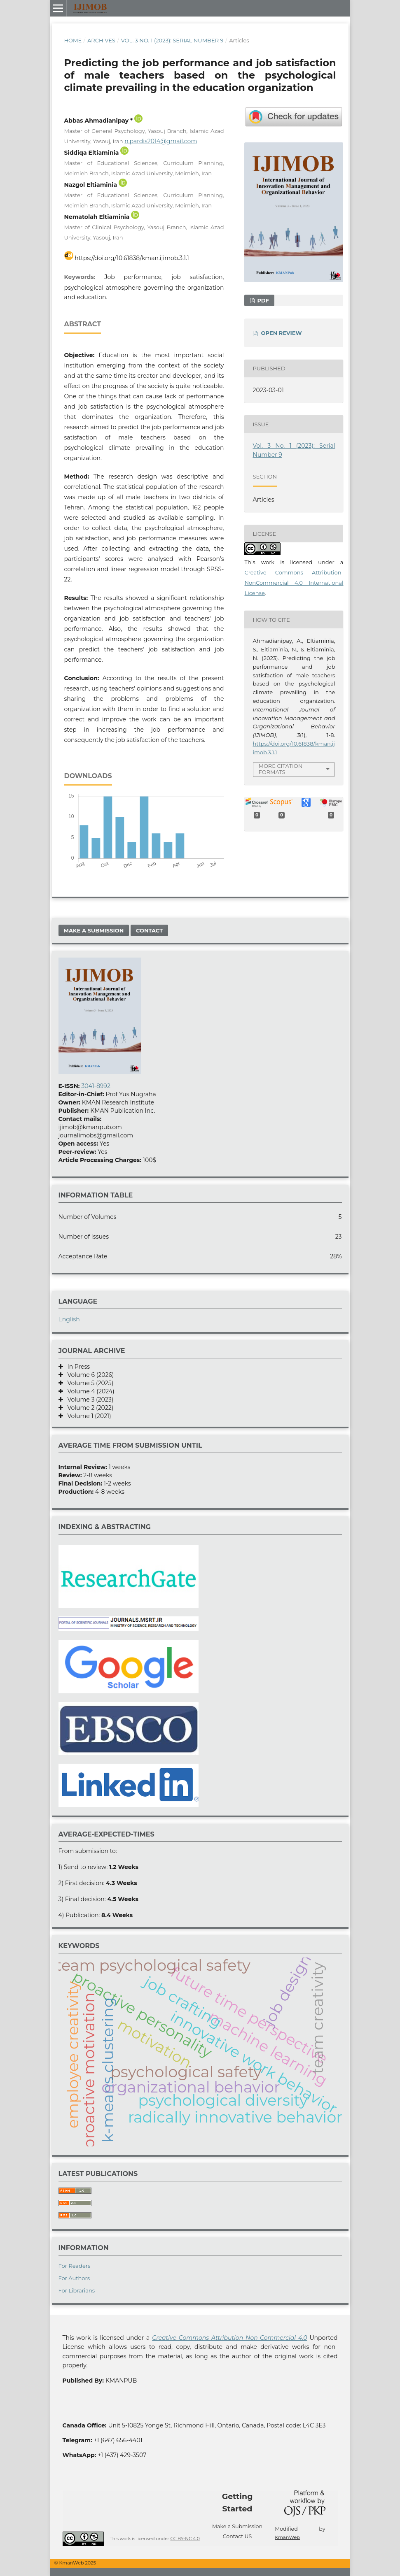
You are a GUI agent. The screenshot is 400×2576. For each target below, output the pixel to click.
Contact (149, 930)
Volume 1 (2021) (87, 1416)
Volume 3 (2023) (88, 1399)
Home (73, 40)
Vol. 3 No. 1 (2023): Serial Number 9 (172, 40)
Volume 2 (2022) (88, 1407)
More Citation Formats (281, 769)
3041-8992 (95, 1086)
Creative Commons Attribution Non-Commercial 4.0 (229, 2337)
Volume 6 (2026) (88, 1375)
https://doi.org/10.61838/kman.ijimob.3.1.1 (132, 258)
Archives (101, 40)
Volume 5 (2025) (88, 1383)
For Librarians (76, 2290)
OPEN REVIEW (281, 333)
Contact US (237, 2536)
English (69, 1319)
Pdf (262, 300)
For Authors (74, 2278)
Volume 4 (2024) (89, 1391)
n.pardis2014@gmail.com (160, 141)
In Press (76, 1366)
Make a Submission (94, 930)
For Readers (74, 2265)
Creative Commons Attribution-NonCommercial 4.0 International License (293, 582)
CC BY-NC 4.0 (184, 2538)
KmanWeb (287, 2537)
